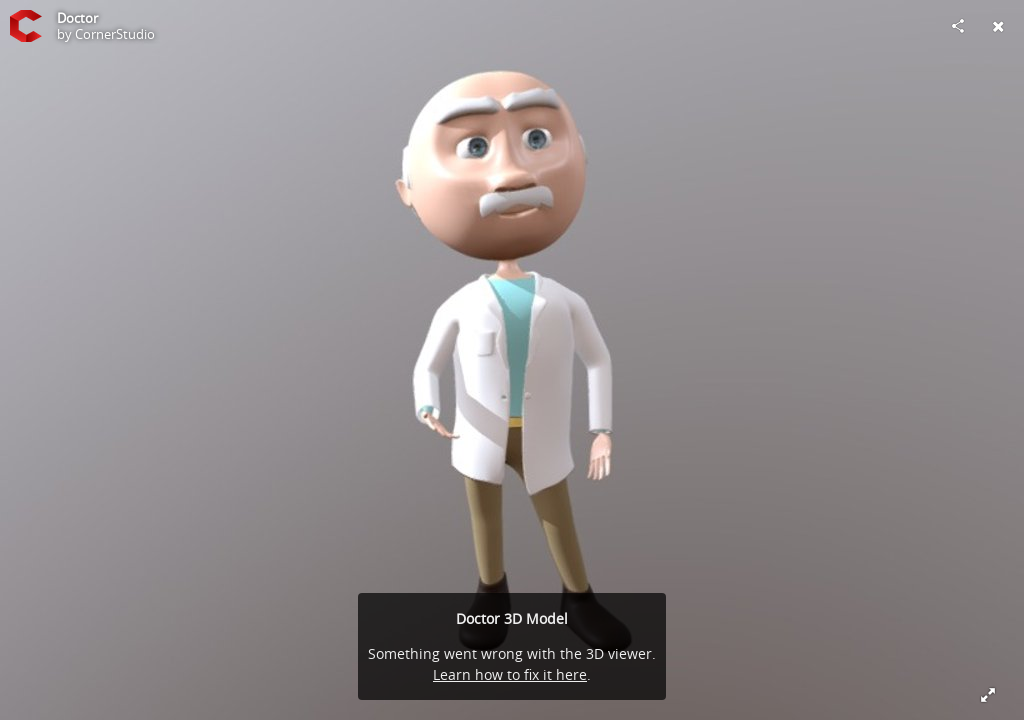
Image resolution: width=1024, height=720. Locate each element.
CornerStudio (115, 34)
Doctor (77, 18)
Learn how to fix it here (510, 674)
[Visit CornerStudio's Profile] (26, 26)
